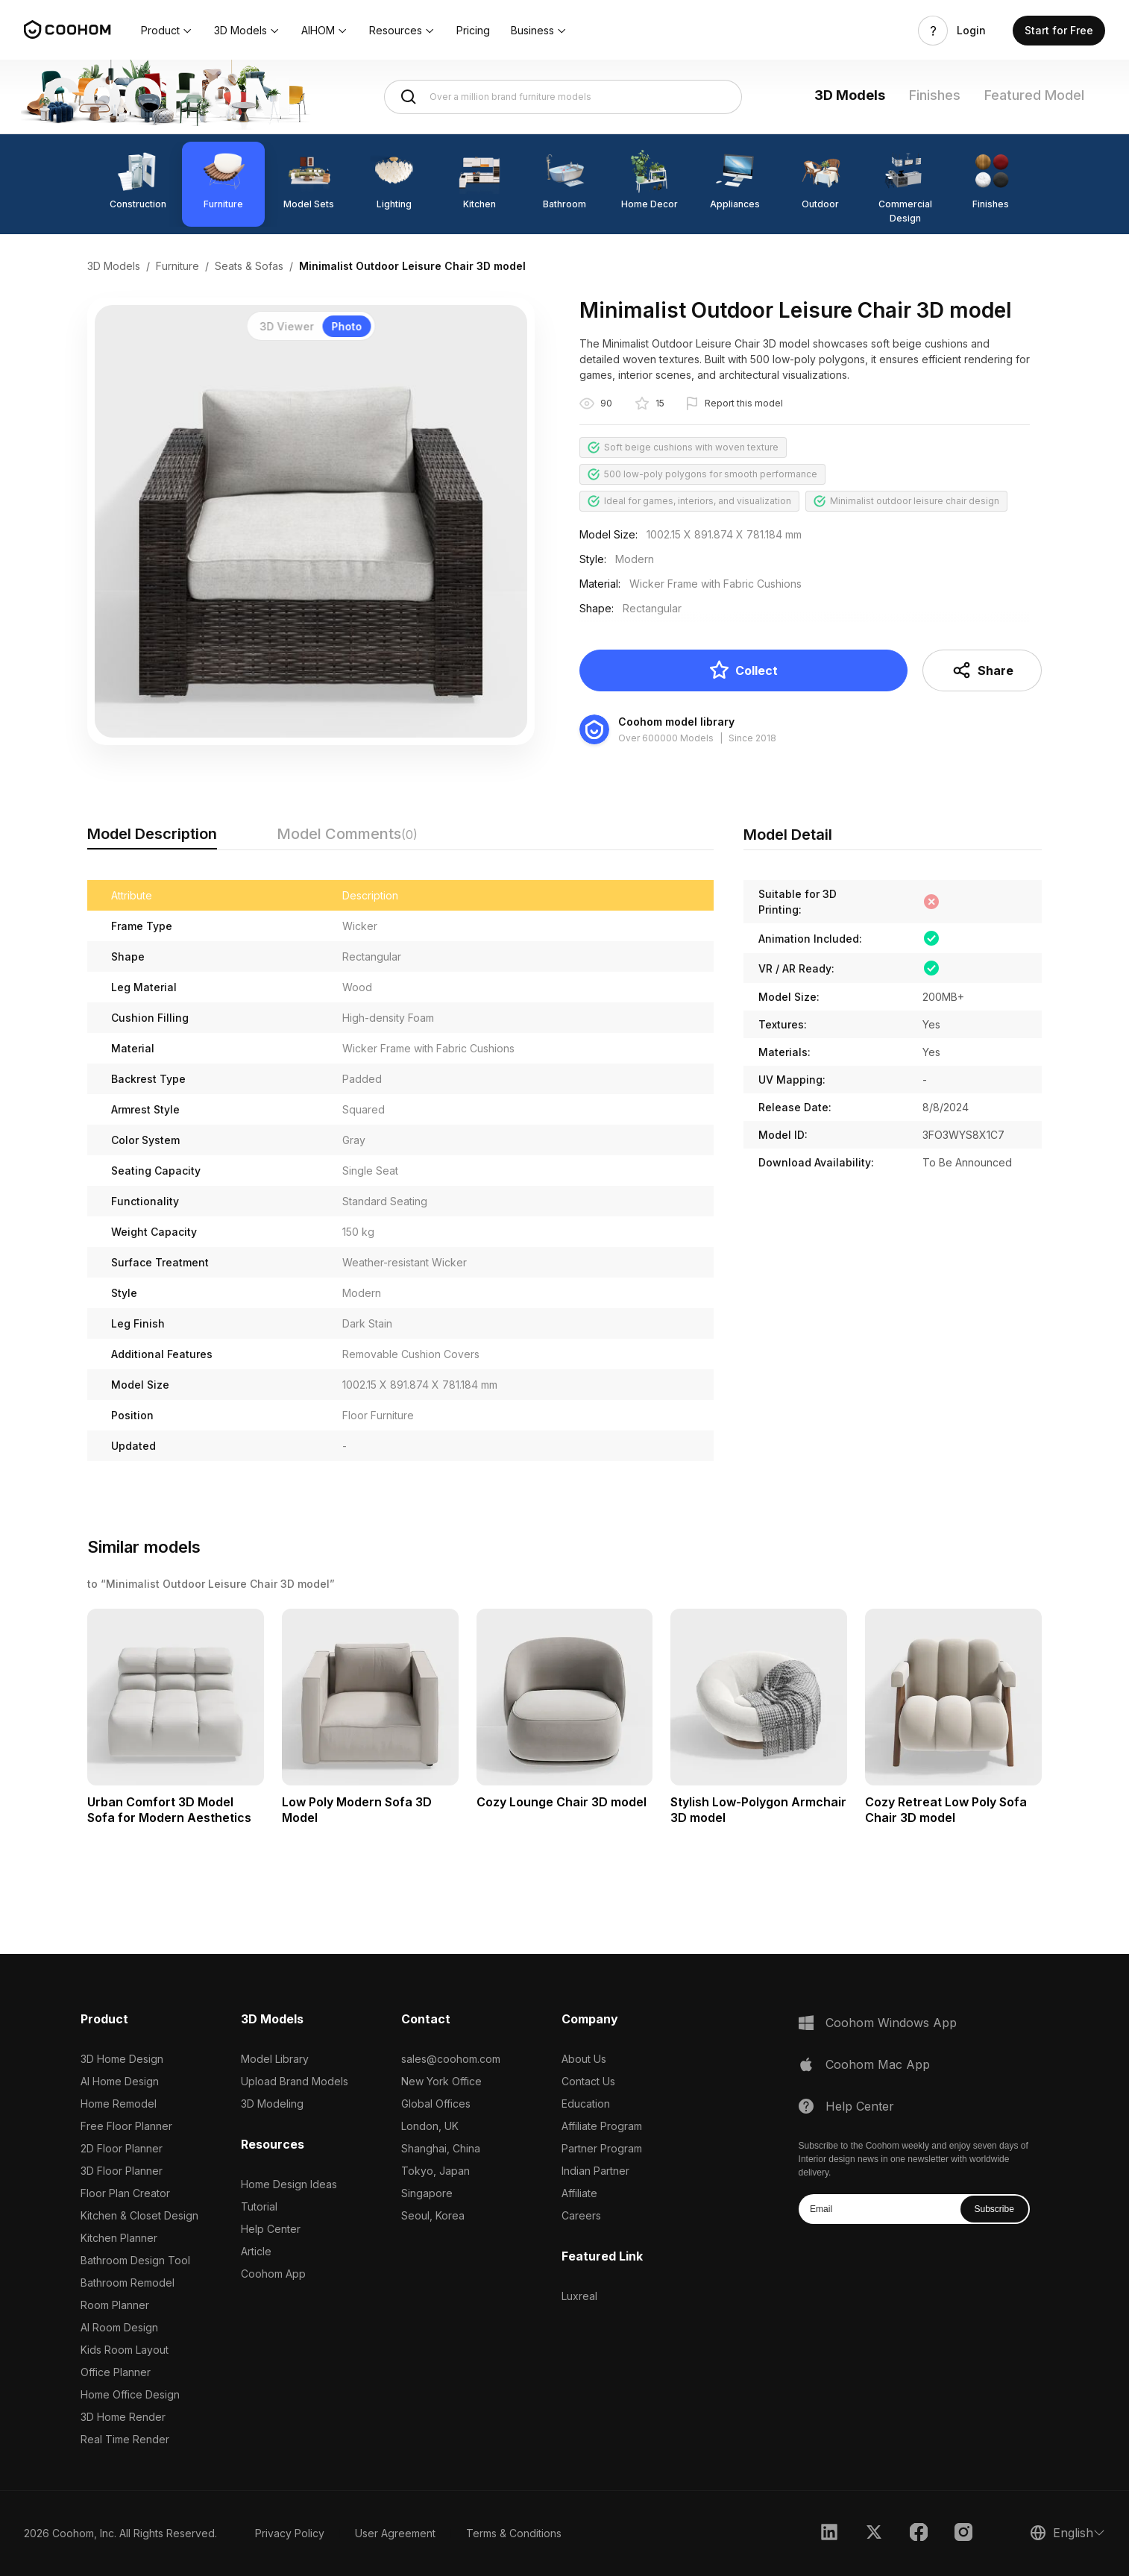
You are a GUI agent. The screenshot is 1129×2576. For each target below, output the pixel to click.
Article (256, 2251)
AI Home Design (120, 2081)
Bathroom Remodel (127, 2282)
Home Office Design (130, 2394)
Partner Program (602, 2148)
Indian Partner (595, 2170)
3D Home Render (123, 2416)
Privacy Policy (289, 2533)
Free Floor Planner (126, 2126)
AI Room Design (119, 2327)
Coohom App (273, 2273)
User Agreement (395, 2533)
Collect (743, 670)
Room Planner (115, 2305)
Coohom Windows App (891, 2022)
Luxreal (579, 2296)
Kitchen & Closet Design (139, 2215)
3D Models (849, 95)
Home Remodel (119, 2103)
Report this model (744, 403)
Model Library (275, 2058)
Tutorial (259, 2206)
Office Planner (116, 2372)
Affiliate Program (602, 2126)
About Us (584, 2058)
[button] (167, 30)
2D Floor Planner (122, 2148)
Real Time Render (125, 2439)
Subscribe (993, 2209)
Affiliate (579, 2193)
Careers (581, 2215)
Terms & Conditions (514, 2533)
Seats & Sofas (249, 266)
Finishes (934, 95)
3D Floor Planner (122, 2170)
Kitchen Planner (119, 2237)
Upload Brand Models (294, 2081)
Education (586, 2103)
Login (971, 31)
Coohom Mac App (877, 2064)
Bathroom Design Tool (135, 2260)
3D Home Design (122, 2058)
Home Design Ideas (289, 2184)
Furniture (177, 266)
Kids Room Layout (125, 2349)
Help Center (271, 2228)
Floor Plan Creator (125, 2193)
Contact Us (588, 2081)
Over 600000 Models (666, 738)
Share (982, 670)
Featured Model (1034, 95)
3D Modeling (272, 2103)
